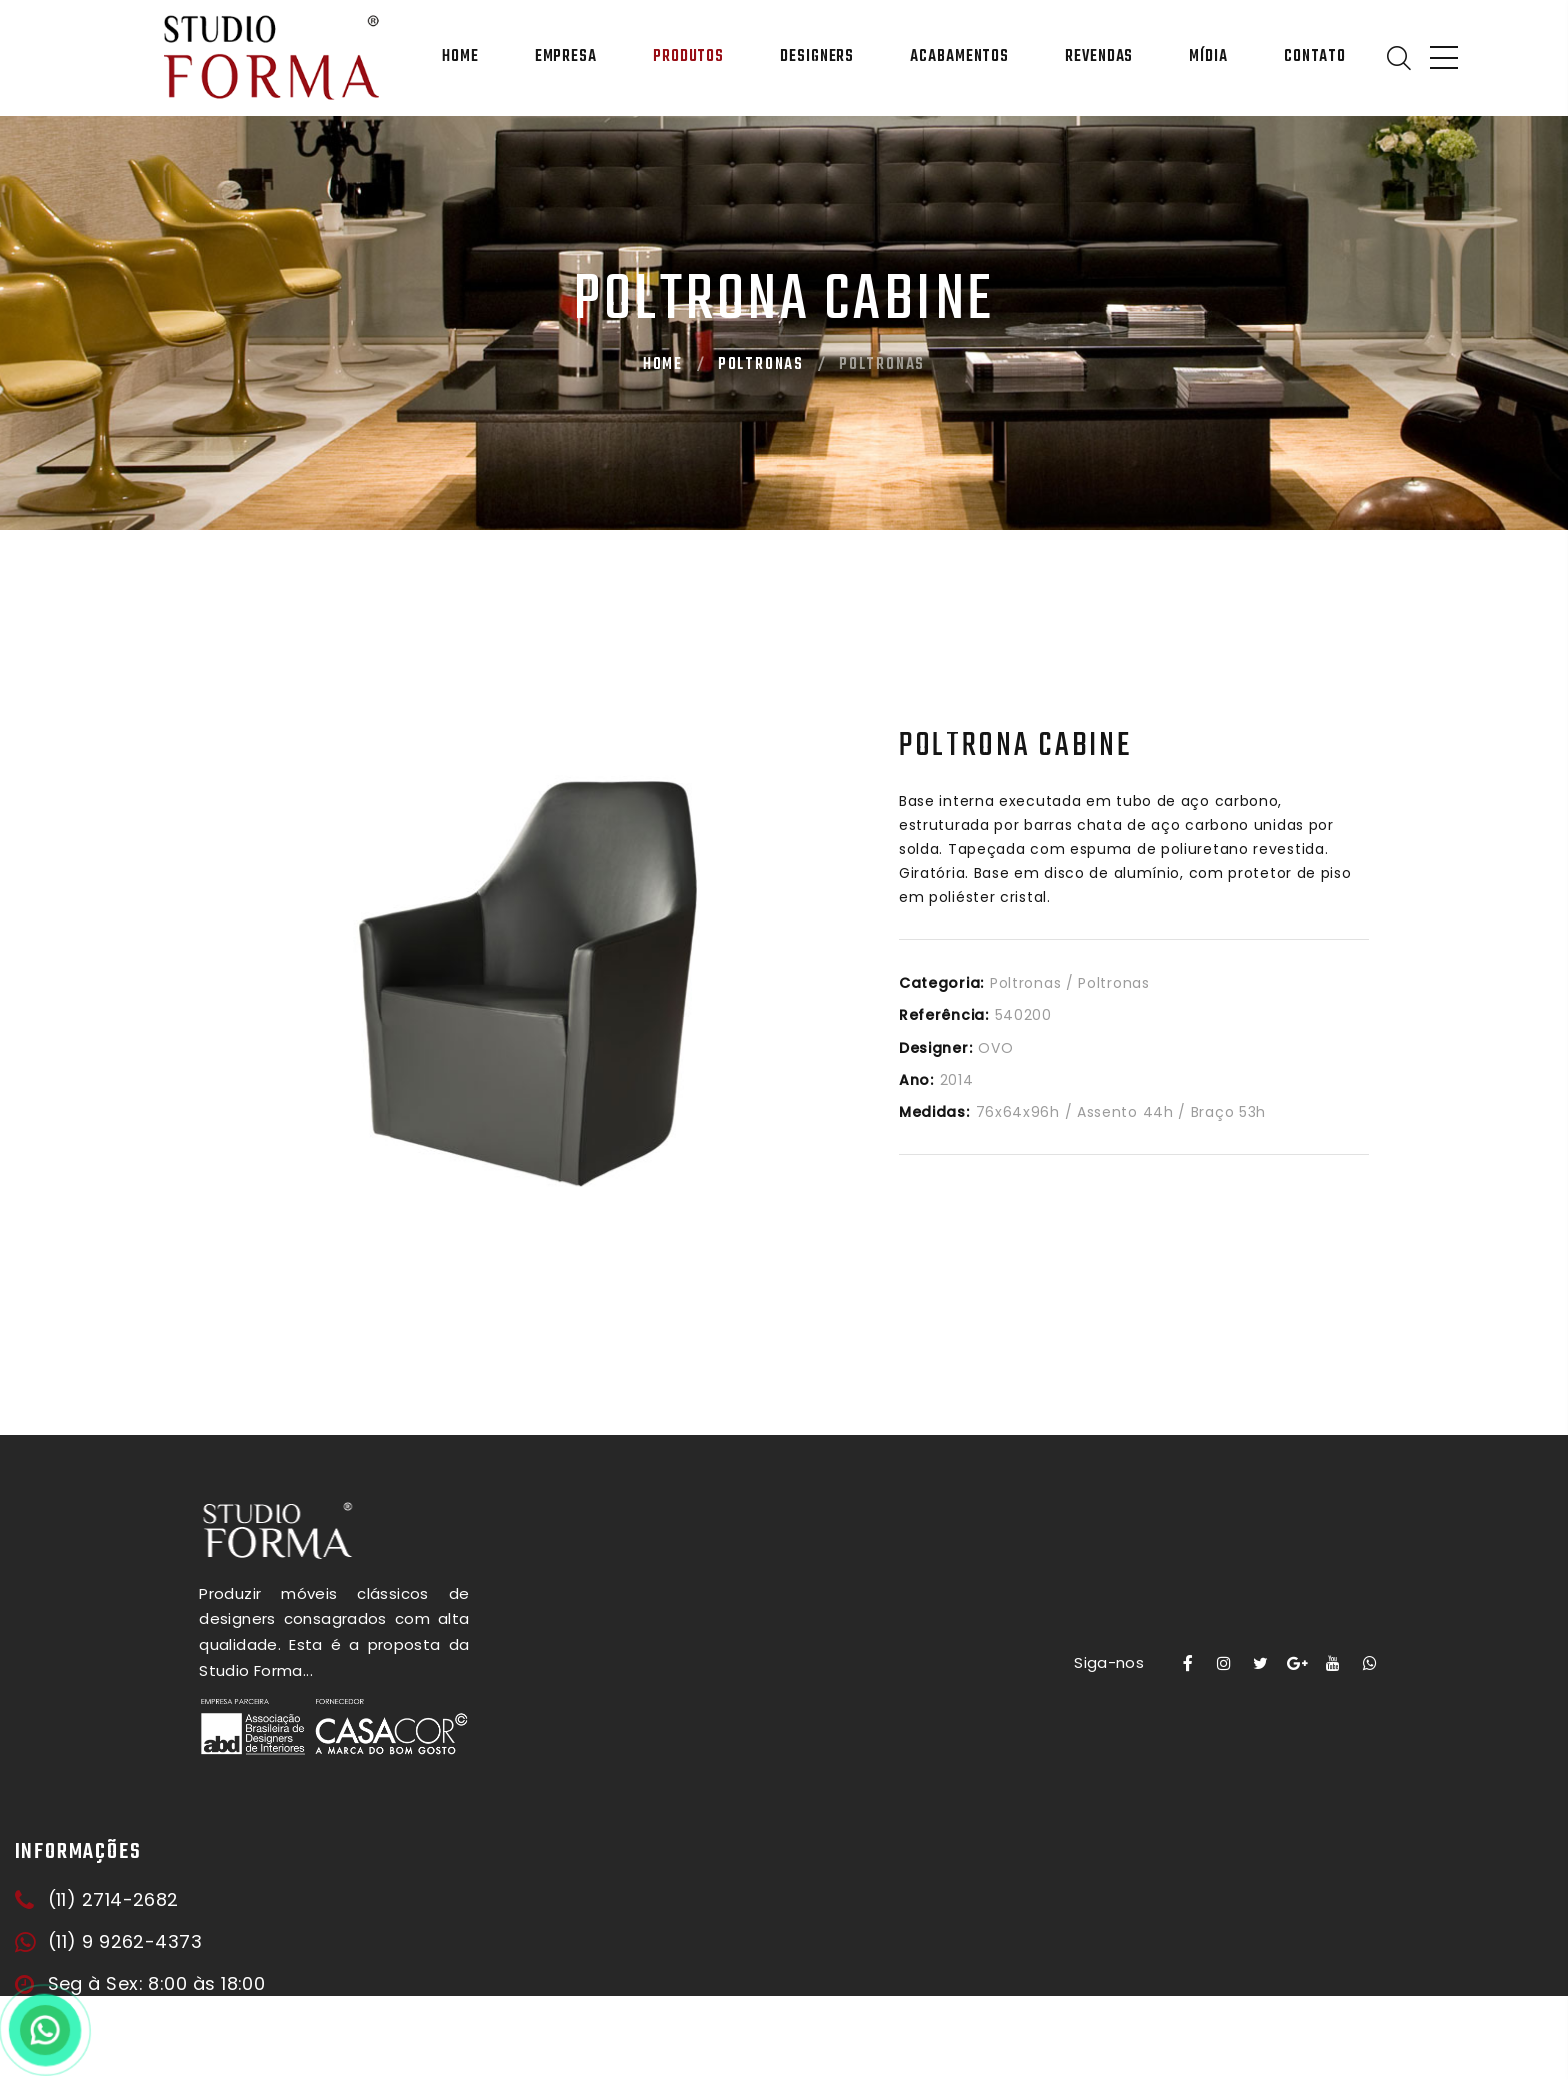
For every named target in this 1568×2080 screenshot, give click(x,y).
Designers (817, 57)
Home (460, 57)
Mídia (1208, 57)
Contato (1315, 57)
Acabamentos (959, 57)
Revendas (1099, 57)
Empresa (566, 57)
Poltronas (761, 365)
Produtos (688, 57)
